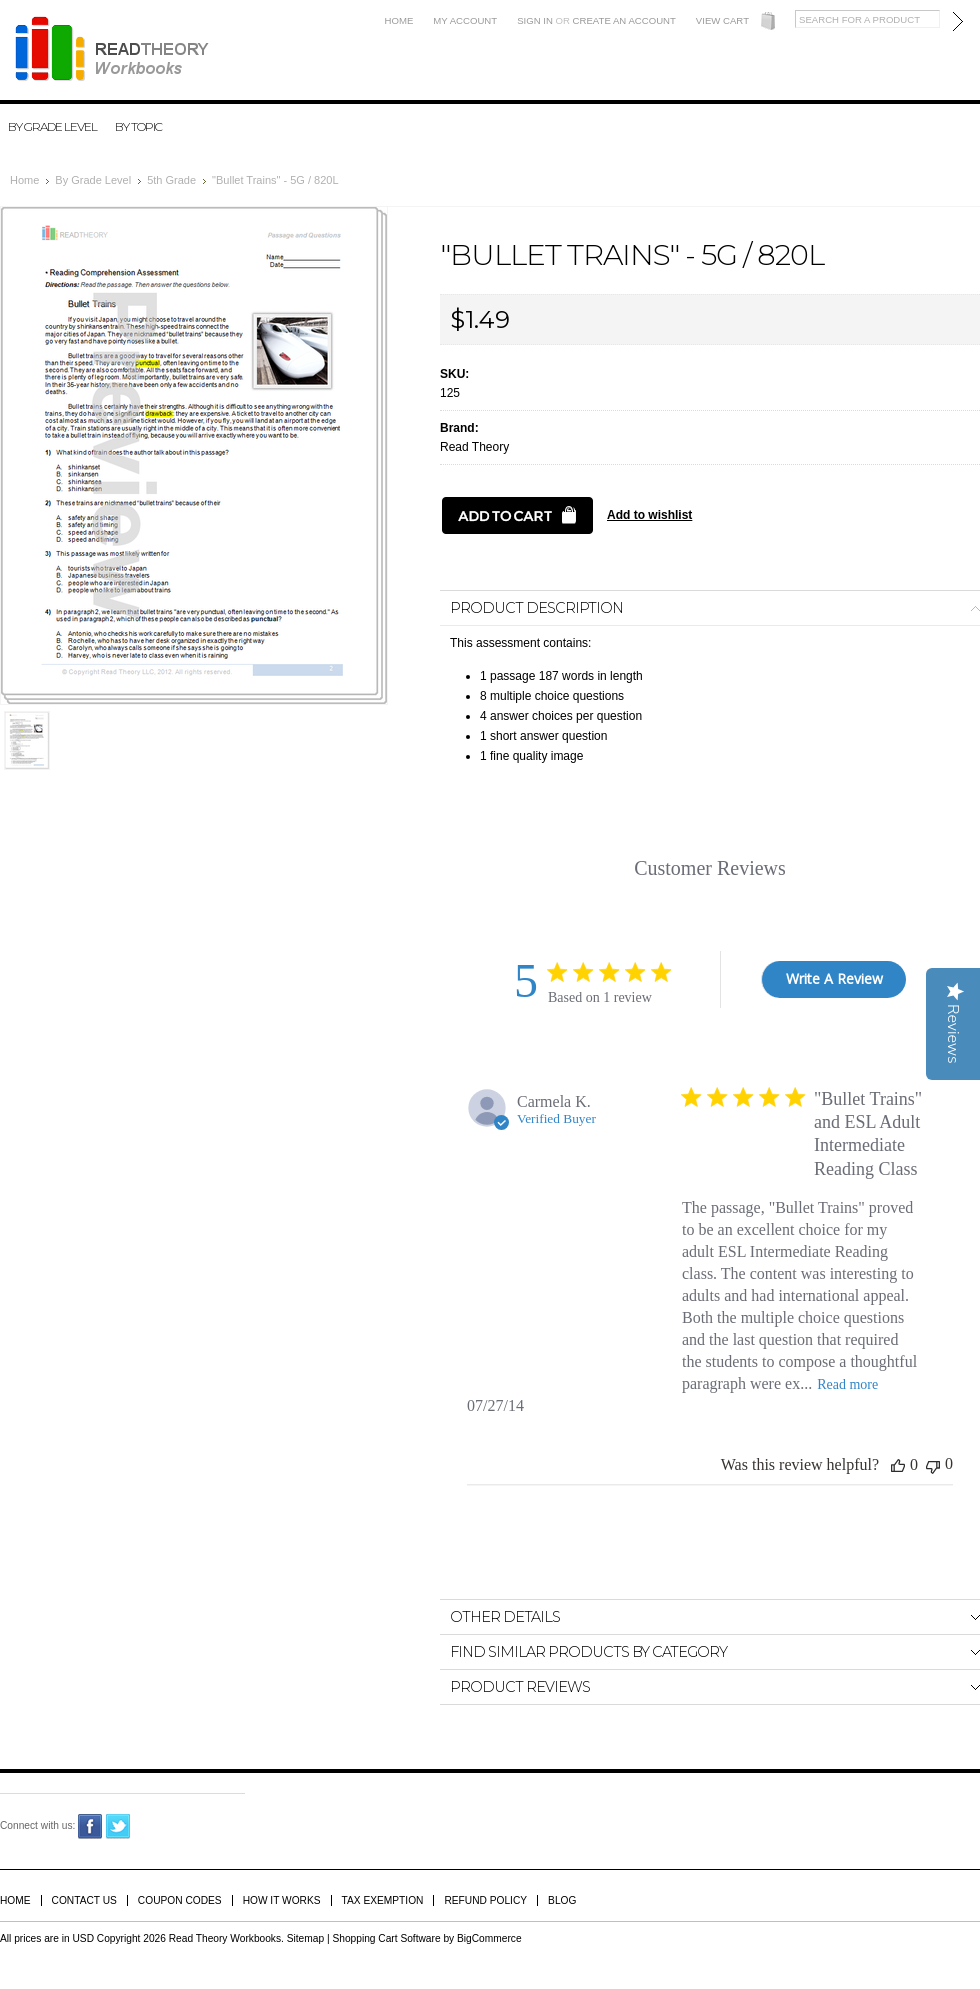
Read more (847, 1384)
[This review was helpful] (898, 1465)
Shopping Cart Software (386, 1938)
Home (399, 20)
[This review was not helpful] (933, 1464)
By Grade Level (52, 126)
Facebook (90, 1826)
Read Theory (474, 447)
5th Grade (171, 180)
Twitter (118, 1826)
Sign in (535, 20)
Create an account (624, 20)
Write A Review (834, 978)
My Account (465, 20)
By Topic (138, 126)
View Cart (722, 20)
